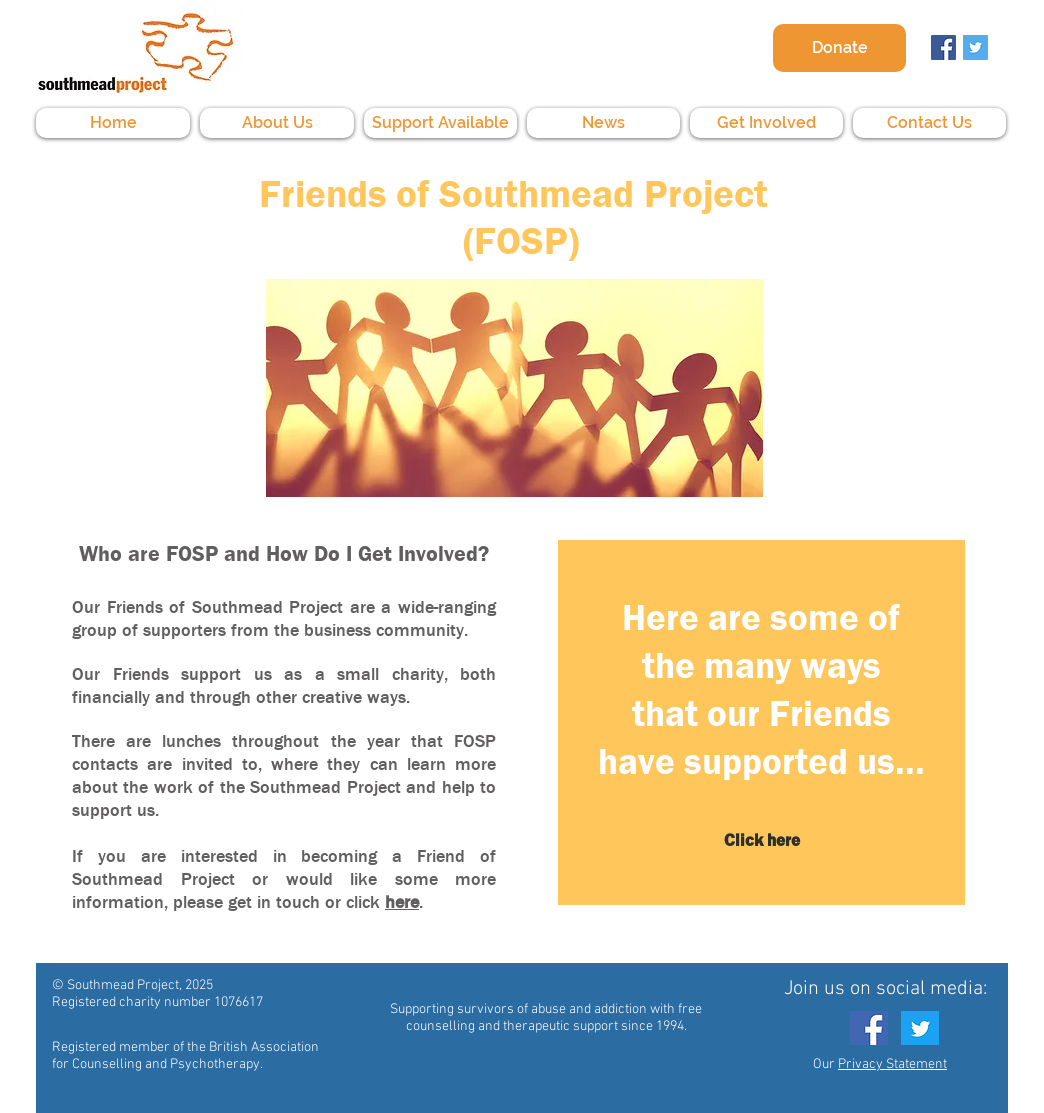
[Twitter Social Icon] (975, 47)
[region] (761, 726)
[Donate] (839, 48)
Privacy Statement (892, 1064)
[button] (277, 123)
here (402, 902)
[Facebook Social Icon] (943, 47)
